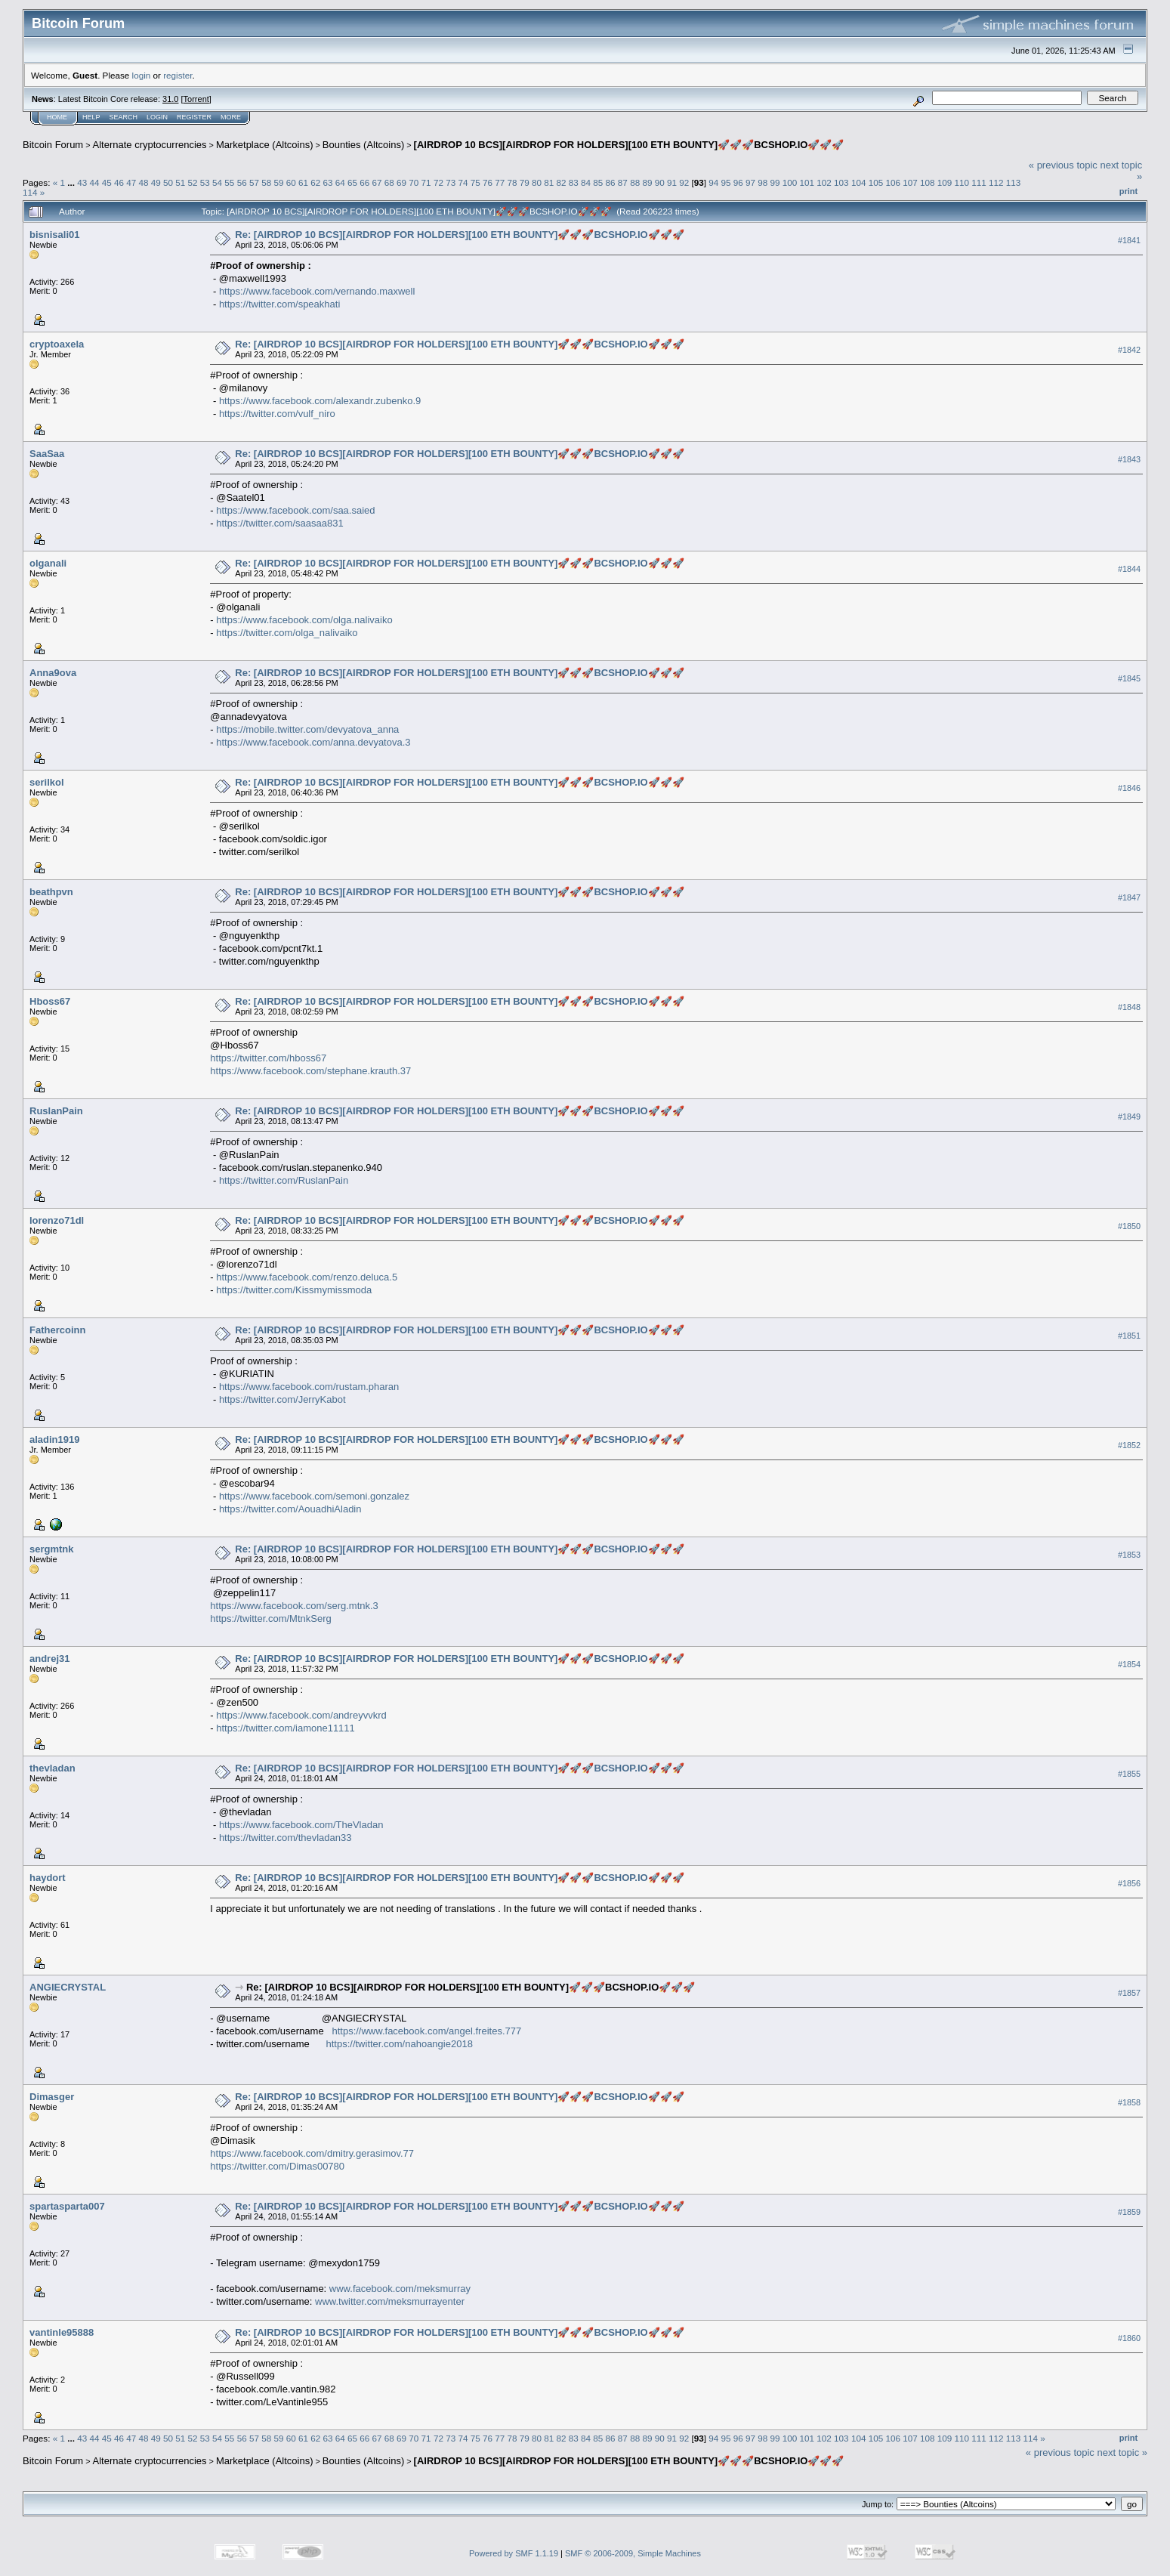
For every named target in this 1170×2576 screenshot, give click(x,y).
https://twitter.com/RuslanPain (283, 1180)
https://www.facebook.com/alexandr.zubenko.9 (320, 400)
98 (762, 182)
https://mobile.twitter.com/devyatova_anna (307, 729)
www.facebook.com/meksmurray (400, 2288)
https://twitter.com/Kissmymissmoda (294, 1290)
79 (524, 182)
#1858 (1129, 2102)
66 (364, 182)
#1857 (1129, 1992)
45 (107, 182)
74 (463, 182)
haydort (47, 1877)
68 (389, 182)
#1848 (1129, 1007)
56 (242, 182)
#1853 (1129, 1554)
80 (537, 182)
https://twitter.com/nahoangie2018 (399, 2043)
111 (978, 182)
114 (30, 192)
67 (377, 182)
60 (291, 182)
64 (340, 182)
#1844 (1129, 568)
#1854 (1129, 1664)
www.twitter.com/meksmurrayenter (390, 2301)
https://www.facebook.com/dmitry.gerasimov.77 (312, 2153)
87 (623, 182)
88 (635, 182)
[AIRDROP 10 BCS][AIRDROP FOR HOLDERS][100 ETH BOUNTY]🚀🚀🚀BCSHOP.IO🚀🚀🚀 (629, 144)
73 (450, 182)
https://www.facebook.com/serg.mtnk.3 (294, 1605)
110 (961, 182)
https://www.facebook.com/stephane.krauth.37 (310, 1070)
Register (194, 117)
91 (672, 182)
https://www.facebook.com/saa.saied (295, 510)
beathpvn (51, 891)
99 (775, 182)
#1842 (1129, 349)
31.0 (170, 98)
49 (156, 182)
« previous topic (1063, 165)
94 (713, 182)
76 (487, 182)
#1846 (1129, 787)
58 (266, 182)
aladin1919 (54, 1439)
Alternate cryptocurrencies (150, 144)
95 (725, 182)
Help (91, 117)
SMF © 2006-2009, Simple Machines (633, 2553)
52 (193, 182)
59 (278, 182)
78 (512, 182)
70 (413, 182)
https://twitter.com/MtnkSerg (270, 1618)
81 (549, 182)
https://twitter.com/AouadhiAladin (290, 1509)
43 (82, 182)
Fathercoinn (57, 1330)
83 (574, 182)
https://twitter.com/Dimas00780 (277, 2166)
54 (217, 182)
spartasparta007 (67, 2206)
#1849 (1129, 1116)
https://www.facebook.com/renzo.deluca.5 (306, 1277)
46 (119, 182)
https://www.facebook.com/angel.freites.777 (426, 2031)
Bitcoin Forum (53, 144)
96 (738, 182)
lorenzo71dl (56, 1220)
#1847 (1129, 897)
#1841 (1129, 240)
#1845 (1129, 678)
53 (205, 182)
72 (438, 182)
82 (561, 182)
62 (315, 182)
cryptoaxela (56, 344)
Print (1128, 191)
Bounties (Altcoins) (363, 144)
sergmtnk (51, 1549)
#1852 (1129, 1445)
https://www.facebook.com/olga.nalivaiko (304, 619)
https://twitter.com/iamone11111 (285, 1728)
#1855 (1129, 1773)
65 (352, 182)
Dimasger (51, 2096)
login (141, 75)
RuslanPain (56, 1111)
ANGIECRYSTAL (67, 1987)
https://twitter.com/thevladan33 (285, 1837)
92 (684, 182)
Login (157, 117)
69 (401, 182)
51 (180, 182)
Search (124, 117)
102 (824, 182)
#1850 (1129, 1226)
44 (94, 182)
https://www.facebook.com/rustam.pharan (309, 1386)
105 (876, 182)
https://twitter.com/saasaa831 (279, 523)
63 (327, 182)
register (177, 75)
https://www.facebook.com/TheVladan (301, 1824)
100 (790, 182)
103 (841, 182)
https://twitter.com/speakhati (279, 304)
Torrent (196, 98)
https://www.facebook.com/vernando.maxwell (317, 291)
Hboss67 (49, 1001)
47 (131, 182)
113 (1013, 182)
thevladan (52, 1768)
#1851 (1129, 1335)
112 (996, 182)
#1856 (1129, 1883)
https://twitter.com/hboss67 (268, 1058)
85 (598, 182)
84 (586, 182)
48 (144, 182)
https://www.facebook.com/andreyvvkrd (301, 1715)
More (231, 117)
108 (927, 182)
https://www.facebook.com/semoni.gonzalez (314, 1496)
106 (892, 182)
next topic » (1122, 2452)
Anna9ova (52, 672)
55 (229, 182)
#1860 (1129, 2338)
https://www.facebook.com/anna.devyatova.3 (313, 742)
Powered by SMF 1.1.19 (513, 2553)
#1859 (1129, 2211)
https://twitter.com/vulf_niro (277, 413)
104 (858, 182)
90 (660, 182)
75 (475, 182)
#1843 (1129, 459)
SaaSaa (46, 453)
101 (807, 182)
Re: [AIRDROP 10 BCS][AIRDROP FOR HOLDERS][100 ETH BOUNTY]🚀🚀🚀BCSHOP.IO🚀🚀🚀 (459, 234)
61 (303, 182)
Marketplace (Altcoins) (264, 144)
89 (647, 182)
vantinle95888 (61, 2332)
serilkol (46, 782)
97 (750, 182)
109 (944, 182)
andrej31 (49, 1658)
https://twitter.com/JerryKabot (282, 1399)
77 (500, 182)
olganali (47, 563)
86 (611, 182)
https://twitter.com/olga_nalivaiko (286, 632)
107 (910, 182)
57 (254, 182)
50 (168, 182)
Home (57, 117)
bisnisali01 (54, 234)
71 (426, 182)
